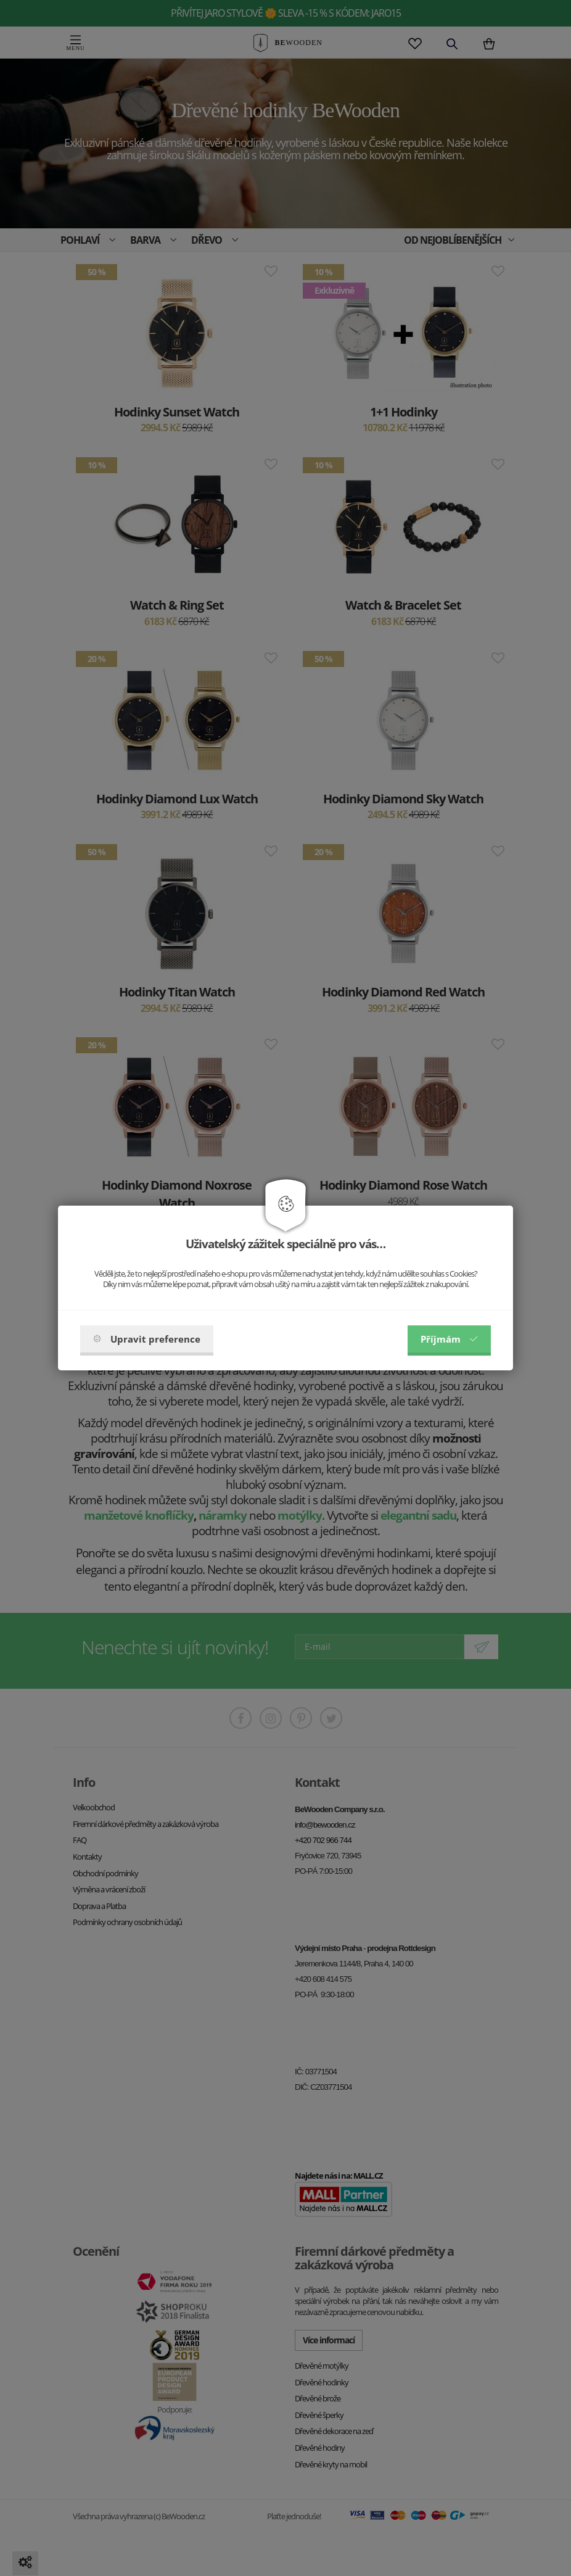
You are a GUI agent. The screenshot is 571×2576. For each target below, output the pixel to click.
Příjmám (449, 1339)
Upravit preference (146, 1339)
